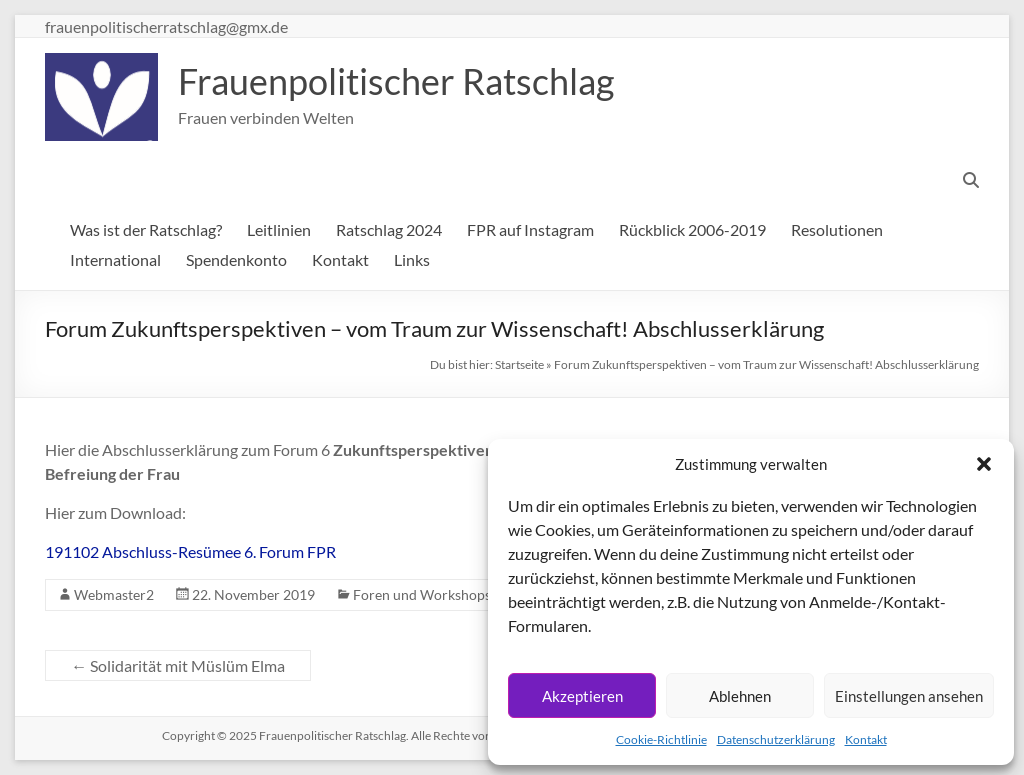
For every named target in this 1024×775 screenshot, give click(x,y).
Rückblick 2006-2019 (692, 229)
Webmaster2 (114, 594)
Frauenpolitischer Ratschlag (396, 81)
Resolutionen (837, 229)
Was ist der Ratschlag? (146, 229)
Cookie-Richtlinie (661, 739)
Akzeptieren (582, 696)
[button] (984, 464)
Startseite (519, 364)
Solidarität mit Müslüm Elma (178, 665)
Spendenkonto (236, 259)
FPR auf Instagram (530, 229)
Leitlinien (279, 229)
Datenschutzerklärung (776, 739)
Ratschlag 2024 (389, 229)
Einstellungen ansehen (909, 696)
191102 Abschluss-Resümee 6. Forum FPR (190, 551)
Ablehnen (740, 696)
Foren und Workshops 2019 (439, 594)
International (115, 259)
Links (412, 259)
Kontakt (866, 739)
